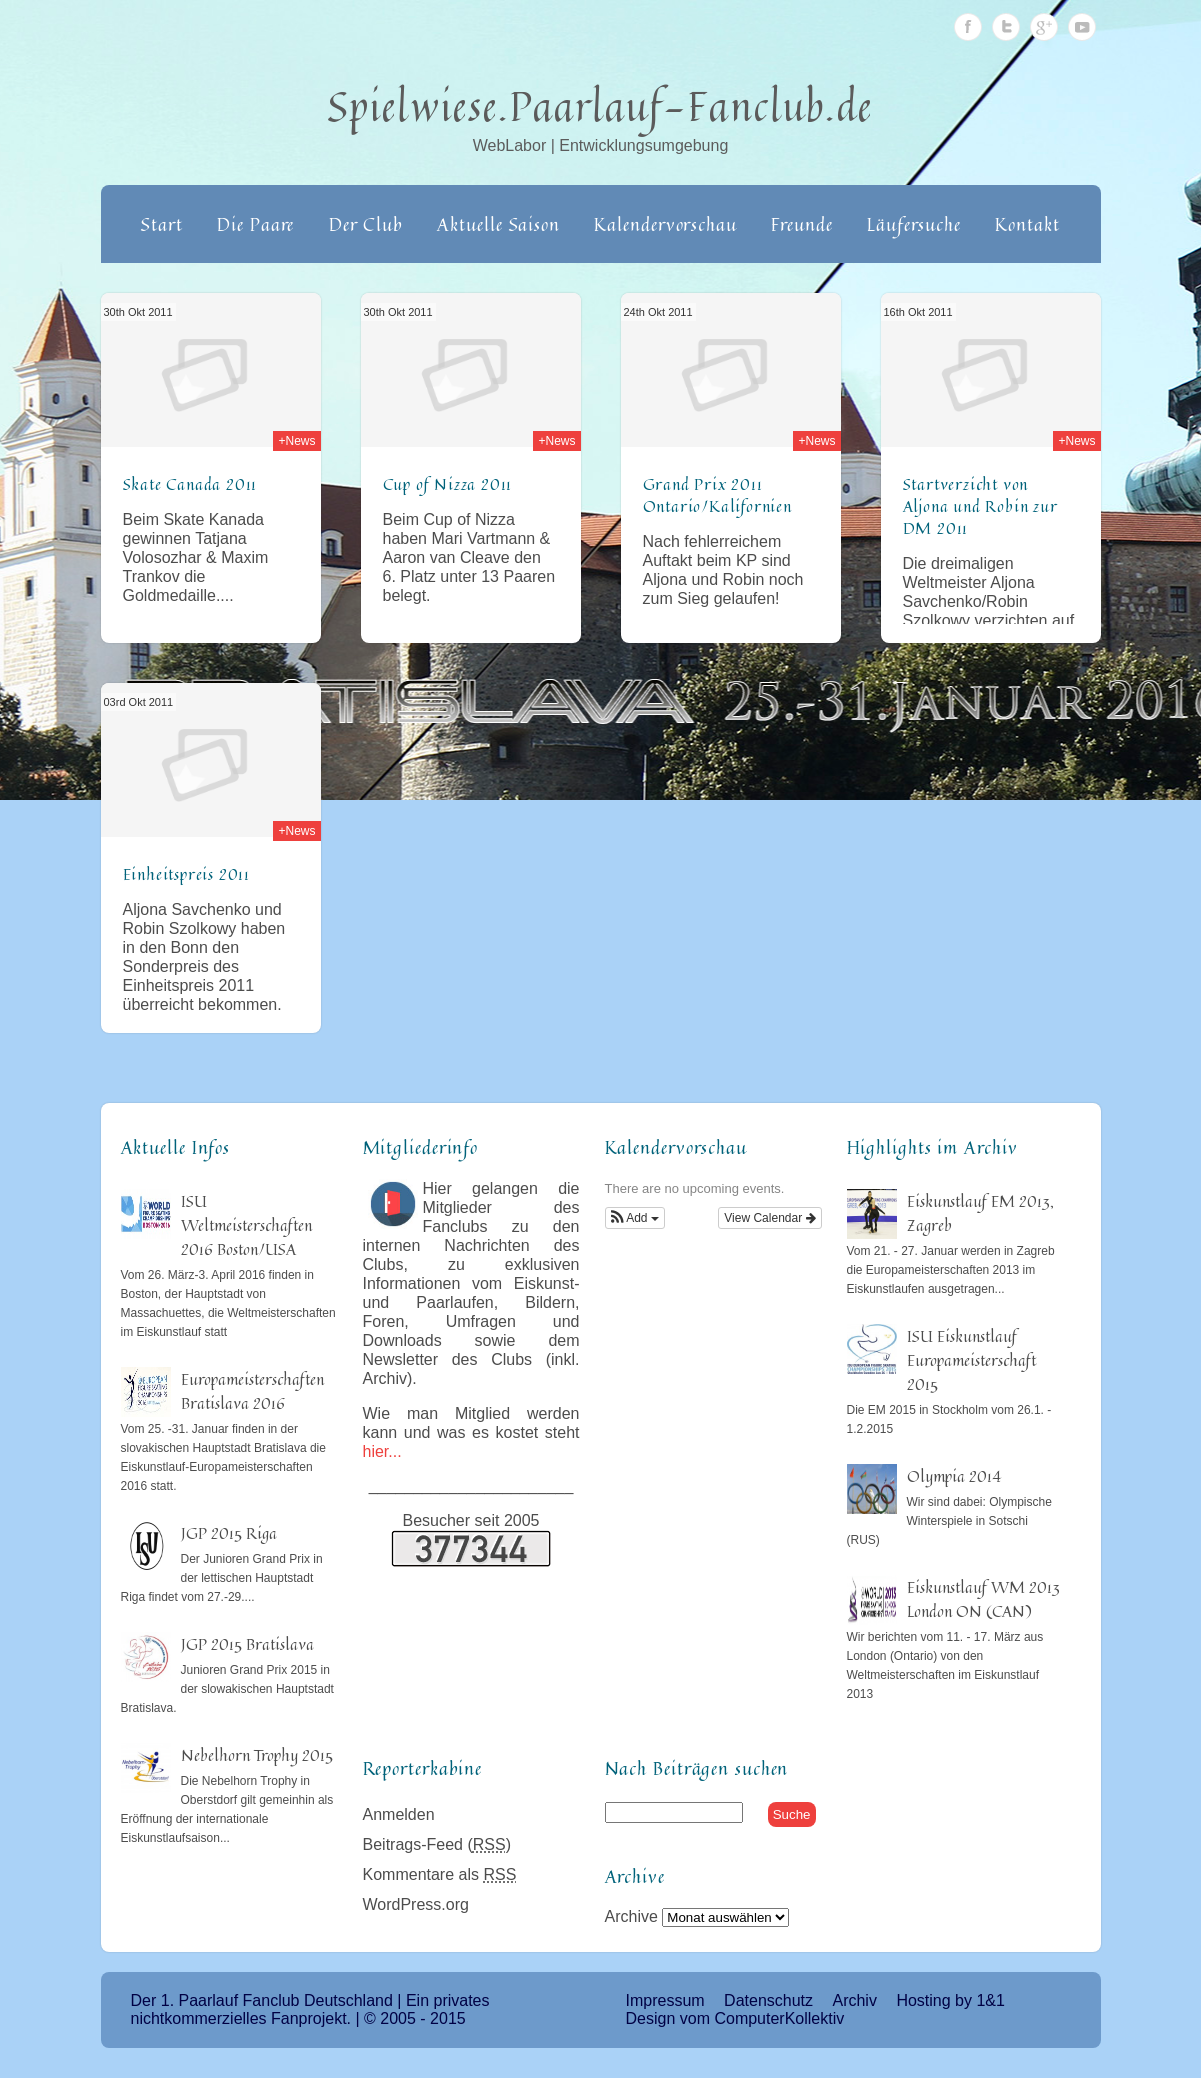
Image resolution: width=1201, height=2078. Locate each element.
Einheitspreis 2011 (186, 874)
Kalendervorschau (665, 224)
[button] (635, 1218)
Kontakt (1027, 224)
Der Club (366, 224)
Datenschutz (768, 2000)
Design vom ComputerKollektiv (735, 2018)
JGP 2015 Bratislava (247, 1644)
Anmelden (399, 1814)
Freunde (801, 224)
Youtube (1082, 27)
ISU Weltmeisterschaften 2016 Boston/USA (246, 1225)
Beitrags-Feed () (437, 1844)
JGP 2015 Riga (229, 1533)
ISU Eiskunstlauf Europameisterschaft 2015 (971, 1360)
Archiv (854, 2000)
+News (296, 441)
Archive (631, 1916)
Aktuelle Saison (498, 224)
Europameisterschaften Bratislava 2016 (252, 1391)
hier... (382, 1451)
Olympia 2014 (954, 1476)
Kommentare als (440, 1874)
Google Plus (1044, 27)
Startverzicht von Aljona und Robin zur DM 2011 (980, 506)
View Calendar (769, 1218)
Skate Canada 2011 (190, 484)
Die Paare (255, 224)
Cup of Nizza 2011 (448, 484)
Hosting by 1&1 (950, 2000)
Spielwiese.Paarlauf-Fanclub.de (600, 106)
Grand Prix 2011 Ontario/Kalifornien (717, 495)
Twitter (1006, 27)
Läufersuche (914, 224)
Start (162, 224)
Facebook (968, 27)
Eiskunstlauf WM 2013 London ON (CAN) (983, 1599)
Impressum (665, 2000)
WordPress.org (416, 1904)
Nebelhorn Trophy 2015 (257, 1755)
